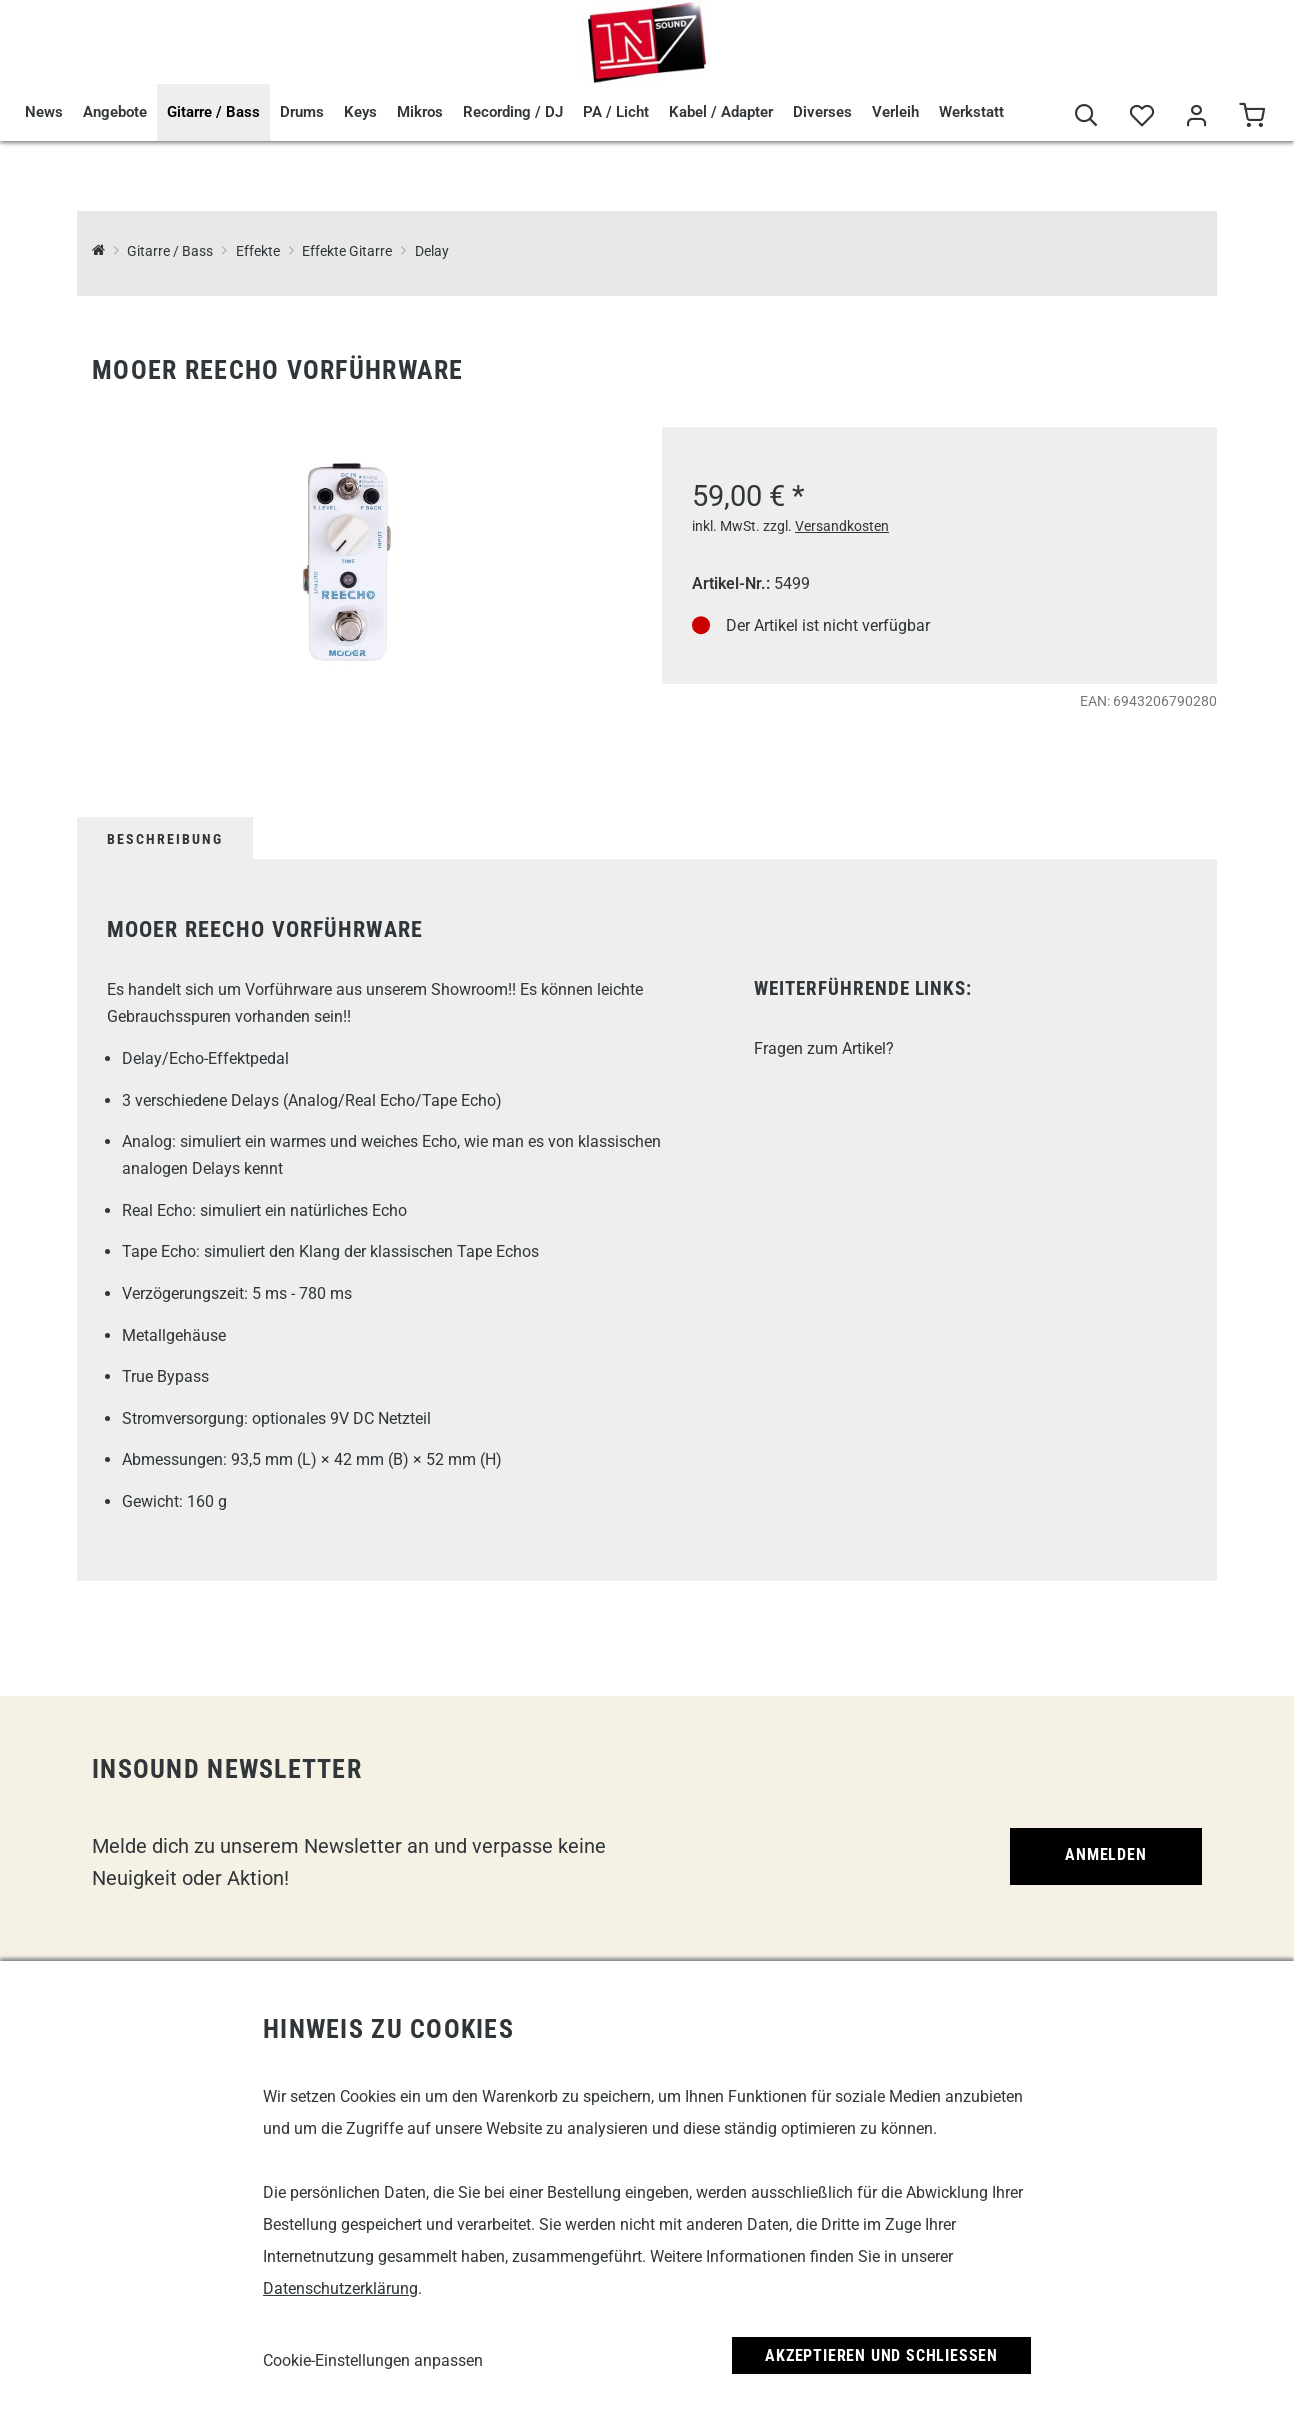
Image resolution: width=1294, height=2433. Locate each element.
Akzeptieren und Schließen (881, 2355)
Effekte (258, 251)
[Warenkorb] (1251, 116)
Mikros (420, 112)
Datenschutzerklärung (340, 2288)
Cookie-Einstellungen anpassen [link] (373, 2360)
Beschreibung (165, 839)
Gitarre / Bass (213, 112)
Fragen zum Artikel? (824, 1048)
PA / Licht (616, 112)
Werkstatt (971, 112)
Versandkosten (842, 526)
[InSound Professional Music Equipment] (98, 251)
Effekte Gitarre (347, 251)
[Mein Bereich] (1196, 116)
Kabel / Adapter (721, 112)
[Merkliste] (1141, 116)
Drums (302, 112)
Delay (432, 251)
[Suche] (1086, 116)
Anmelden (1105, 1854)
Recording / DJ (513, 112)
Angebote (115, 112)
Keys (360, 112)
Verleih (895, 112)
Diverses (822, 112)
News (44, 112)
